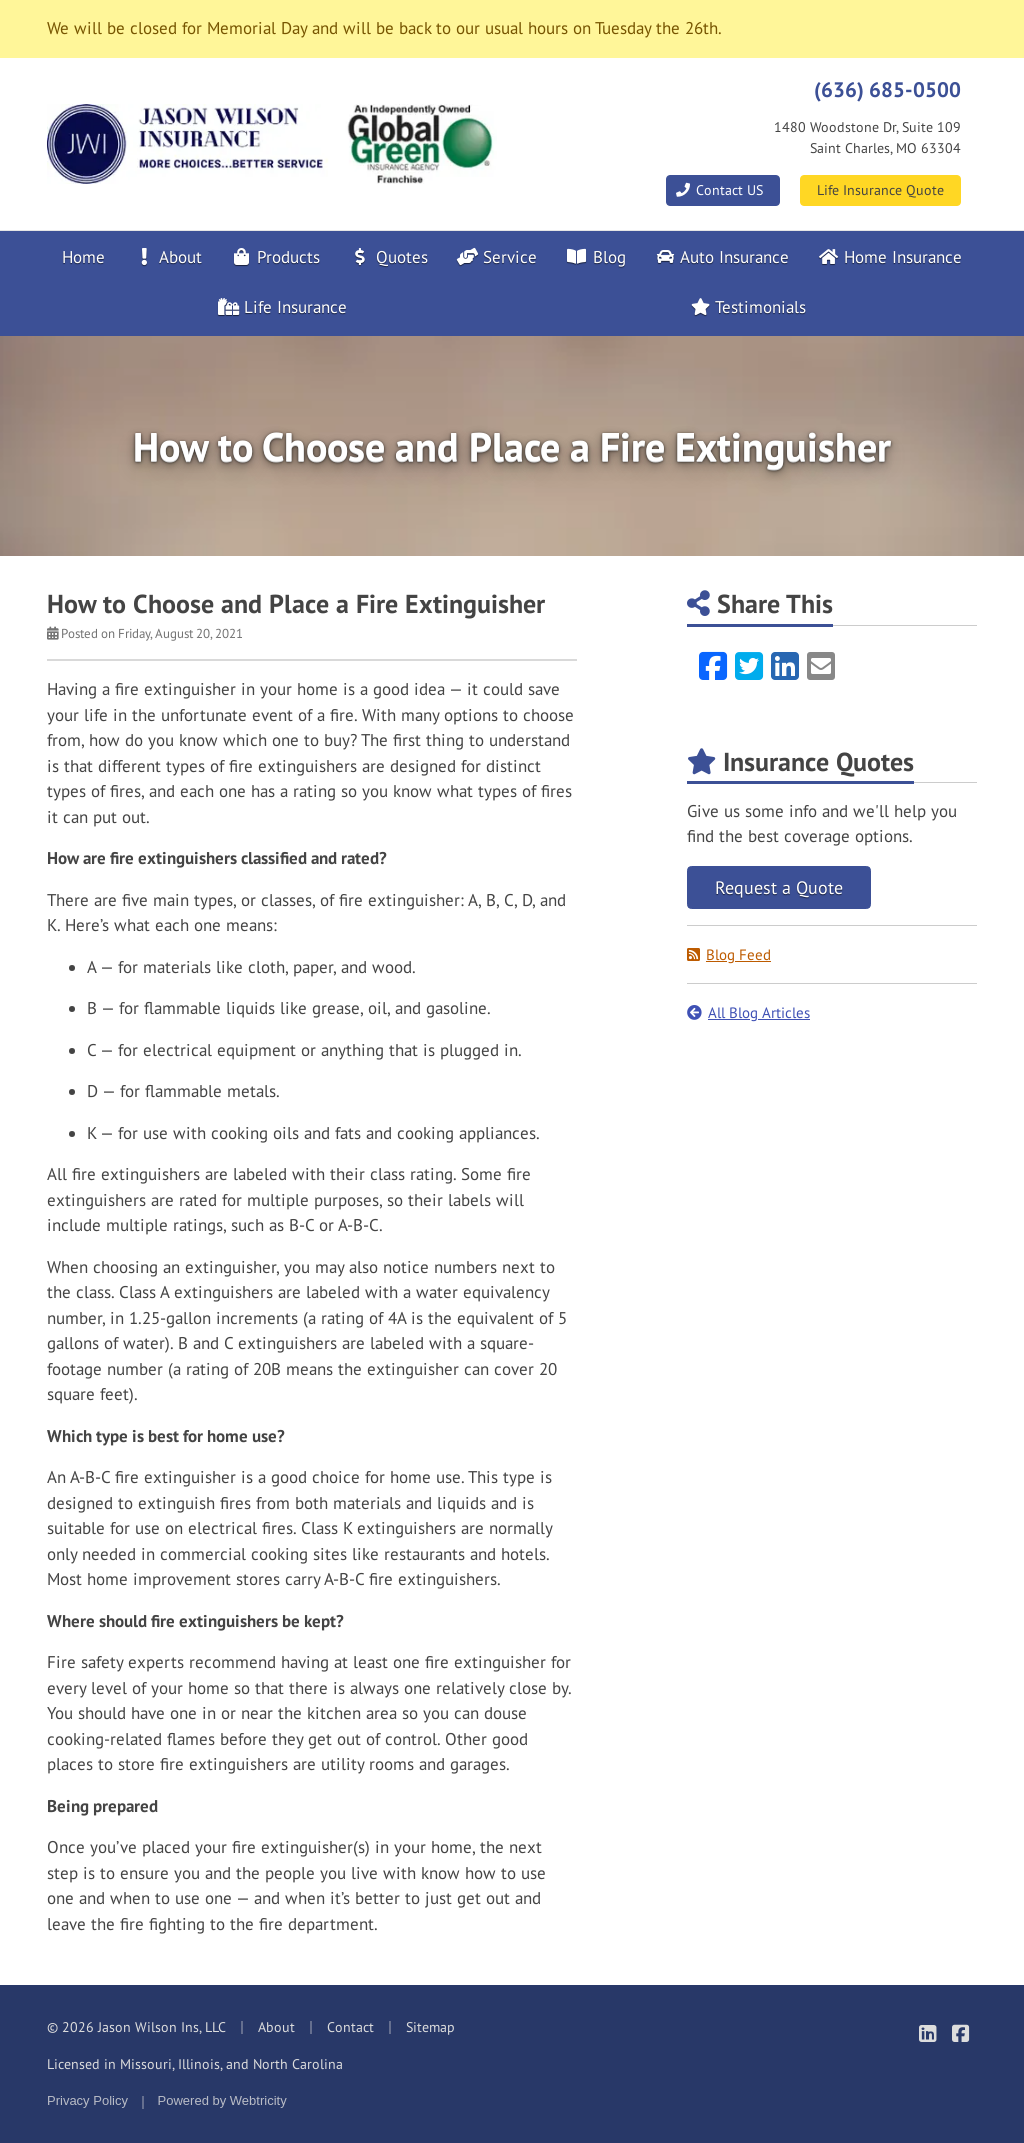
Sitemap (430, 2027)
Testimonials (748, 307)
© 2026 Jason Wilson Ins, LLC (136, 2027)
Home (83, 257)
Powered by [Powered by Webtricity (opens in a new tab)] (222, 2100)
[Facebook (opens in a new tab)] (713, 666)
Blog (595, 257)
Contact (350, 2027)
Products (275, 257)
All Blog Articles (748, 1012)
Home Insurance (890, 257)
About (168, 257)
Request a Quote (779, 887)
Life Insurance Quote (880, 190)
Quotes (389, 257)
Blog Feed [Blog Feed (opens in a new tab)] (729, 954)
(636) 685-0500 (887, 89)
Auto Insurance (722, 257)
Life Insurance (282, 307)
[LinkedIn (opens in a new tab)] (785, 666)
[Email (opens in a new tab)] (821, 666)
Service (497, 257)
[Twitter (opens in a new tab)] (749, 666)
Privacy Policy (87, 2100)
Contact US (719, 190)
